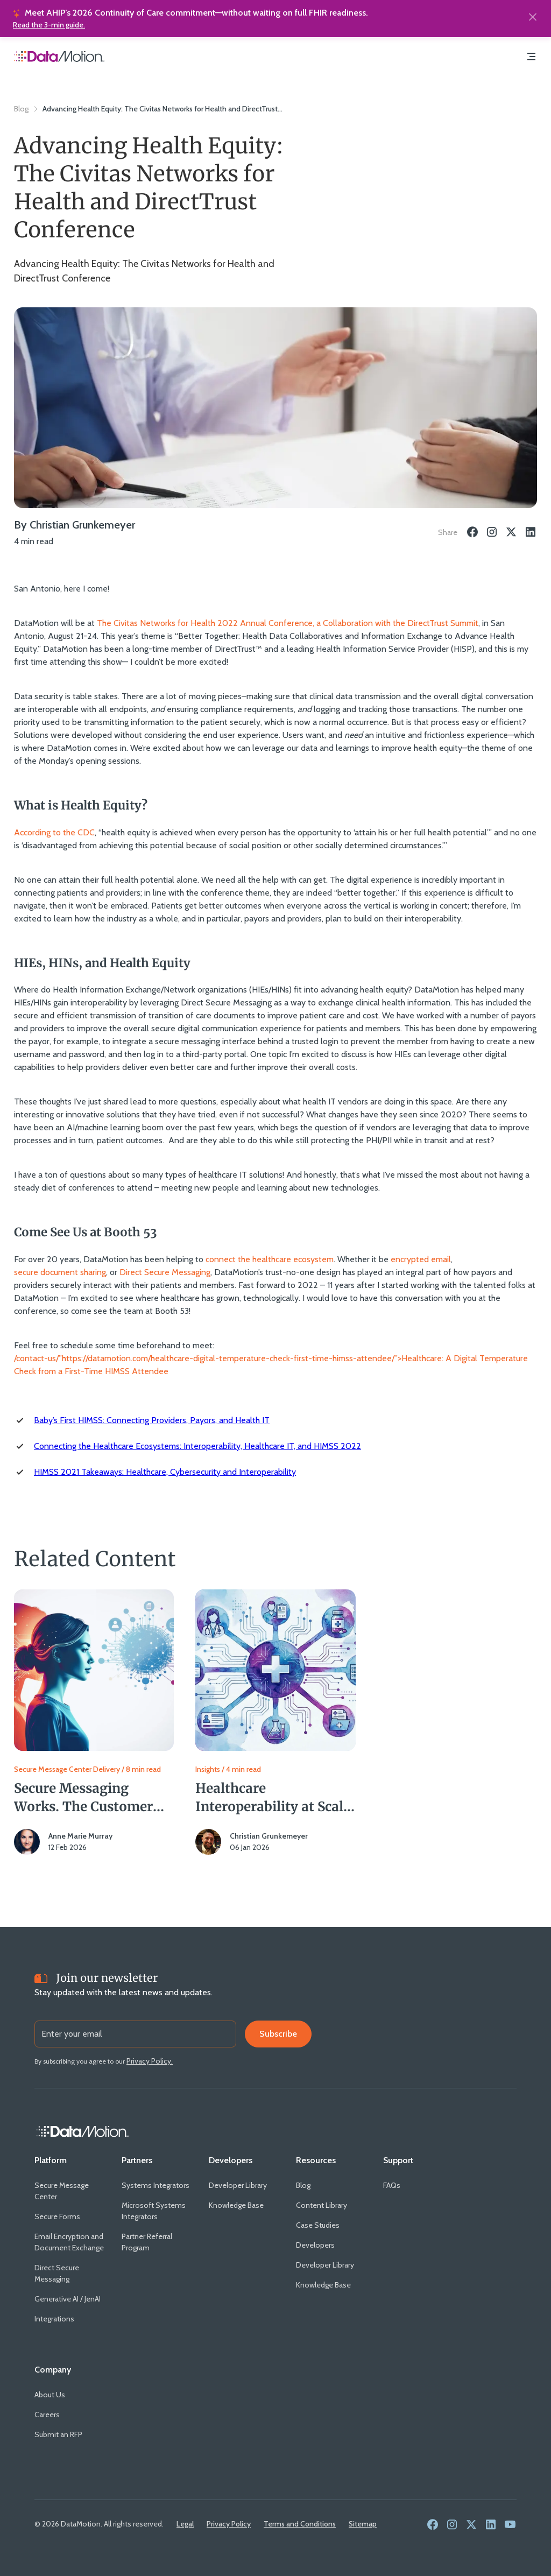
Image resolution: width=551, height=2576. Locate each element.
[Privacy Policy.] (149, 2061)
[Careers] (47, 2414)
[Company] (52, 2369)
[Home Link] (82, 2131)
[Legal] (185, 2523)
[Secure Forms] (57, 2216)
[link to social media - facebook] (432, 2525)
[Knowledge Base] (236, 2205)
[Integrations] (54, 2319)
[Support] (398, 2160)
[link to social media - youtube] (510, 2525)
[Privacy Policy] (229, 2523)
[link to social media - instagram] (452, 2525)
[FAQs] (391, 2185)
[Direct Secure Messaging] (69, 2273)
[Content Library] (321, 2205)
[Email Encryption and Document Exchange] (69, 2242)
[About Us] (49, 2395)
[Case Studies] (318, 2225)
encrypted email (421, 1259)
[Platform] (50, 2160)
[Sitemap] (363, 2523)
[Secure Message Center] (69, 2191)
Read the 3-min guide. (49, 25)
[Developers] (230, 2160)
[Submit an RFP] (58, 2434)
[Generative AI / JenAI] (67, 2299)
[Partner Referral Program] (157, 2242)
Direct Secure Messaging (164, 1272)
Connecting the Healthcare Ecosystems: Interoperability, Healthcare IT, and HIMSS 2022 (197, 1446)
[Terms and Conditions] (300, 2523)
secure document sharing (60, 1272)
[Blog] (303, 2185)
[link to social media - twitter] (471, 2525)
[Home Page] (59, 57)
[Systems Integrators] (155, 2185)
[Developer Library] (238, 2185)
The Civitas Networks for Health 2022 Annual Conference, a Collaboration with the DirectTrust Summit (287, 623)
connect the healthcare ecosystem (270, 1259)
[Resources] (316, 2160)
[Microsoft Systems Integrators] (157, 2211)
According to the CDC (54, 832)
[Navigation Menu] (531, 57)
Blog (21, 109)
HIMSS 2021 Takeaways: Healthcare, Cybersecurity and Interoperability (165, 1472)
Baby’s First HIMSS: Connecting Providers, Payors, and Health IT (152, 1420)
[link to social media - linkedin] (490, 2525)
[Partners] (137, 2160)
